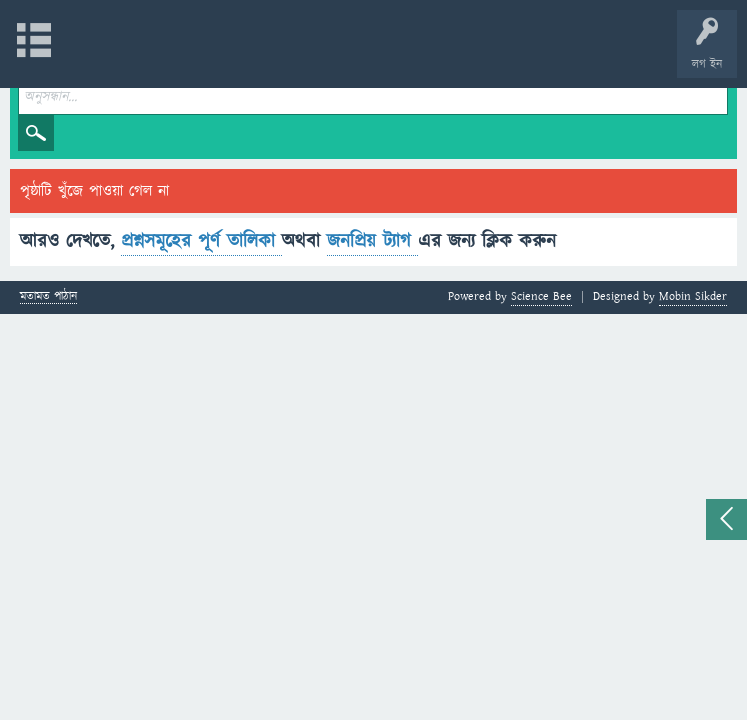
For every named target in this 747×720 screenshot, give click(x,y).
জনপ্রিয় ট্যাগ (372, 241)
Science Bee (541, 296)
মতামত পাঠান (48, 297)
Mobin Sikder (693, 296)
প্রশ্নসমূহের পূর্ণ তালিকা (201, 241)
